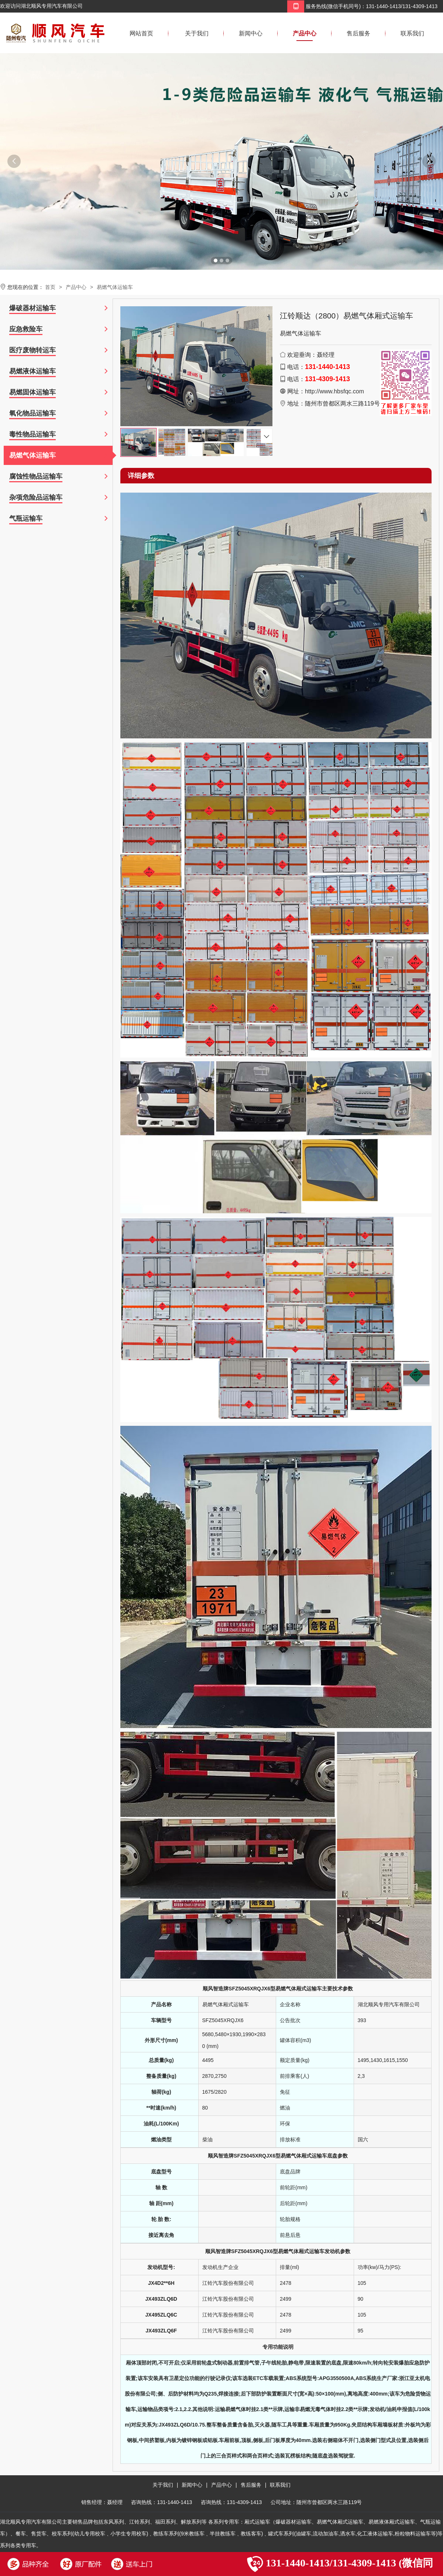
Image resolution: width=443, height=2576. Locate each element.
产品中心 (304, 33)
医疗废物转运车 (32, 350)
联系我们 (412, 33)
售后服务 (358, 33)
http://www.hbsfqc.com (334, 391)
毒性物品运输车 (32, 434)
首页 (50, 287)
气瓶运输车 (25, 518)
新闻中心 (250, 33)
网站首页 (141, 33)
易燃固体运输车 (32, 392)
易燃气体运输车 (115, 287)
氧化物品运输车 (32, 413)
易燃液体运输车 (32, 371)
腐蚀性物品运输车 (35, 476)
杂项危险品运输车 (35, 497)
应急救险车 (25, 329)
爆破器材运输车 (32, 308)
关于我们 (197, 33)
